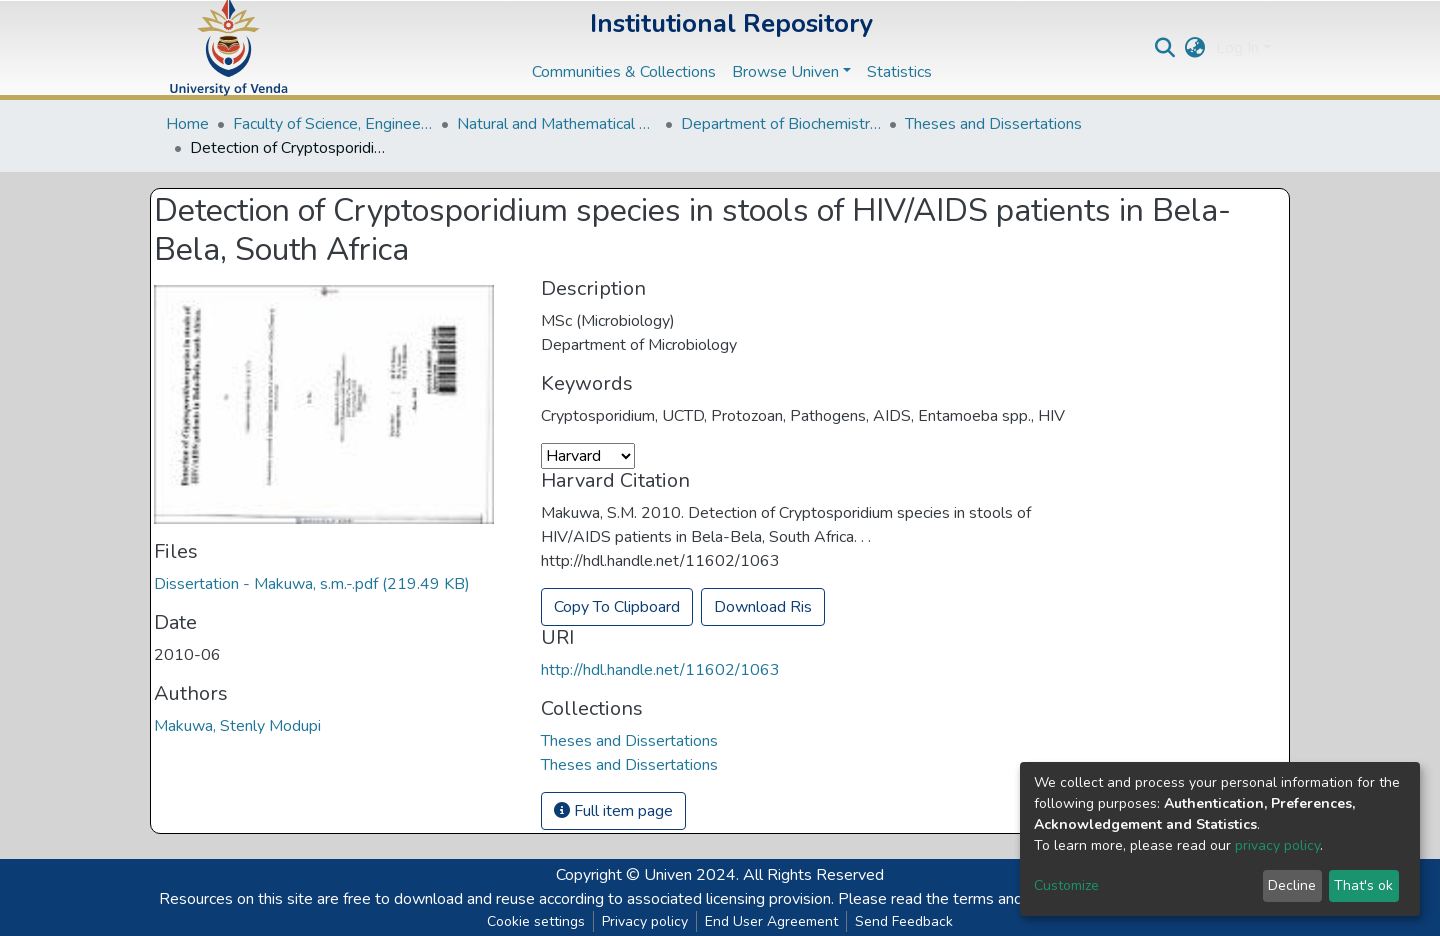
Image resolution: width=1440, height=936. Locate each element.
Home (187, 124)
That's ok (1363, 885)
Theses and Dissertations (993, 124)
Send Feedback (904, 921)
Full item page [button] (613, 811)
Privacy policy (645, 921)
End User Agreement (771, 921)
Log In (1237, 48)
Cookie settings (536, 921)
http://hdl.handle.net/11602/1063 (660, 670)
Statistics (899, 72)
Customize (1066, 885)
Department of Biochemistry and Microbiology (781, 124)
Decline (1292, 885)
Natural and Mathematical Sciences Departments (557, 124)
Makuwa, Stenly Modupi (237, 726)
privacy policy (1277, 845)
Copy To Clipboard (617, 607)
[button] (1195, 48)
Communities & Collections (624, 72)
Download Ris (763, 607)
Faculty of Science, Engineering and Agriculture (333, 124)
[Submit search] (1165, 48)
